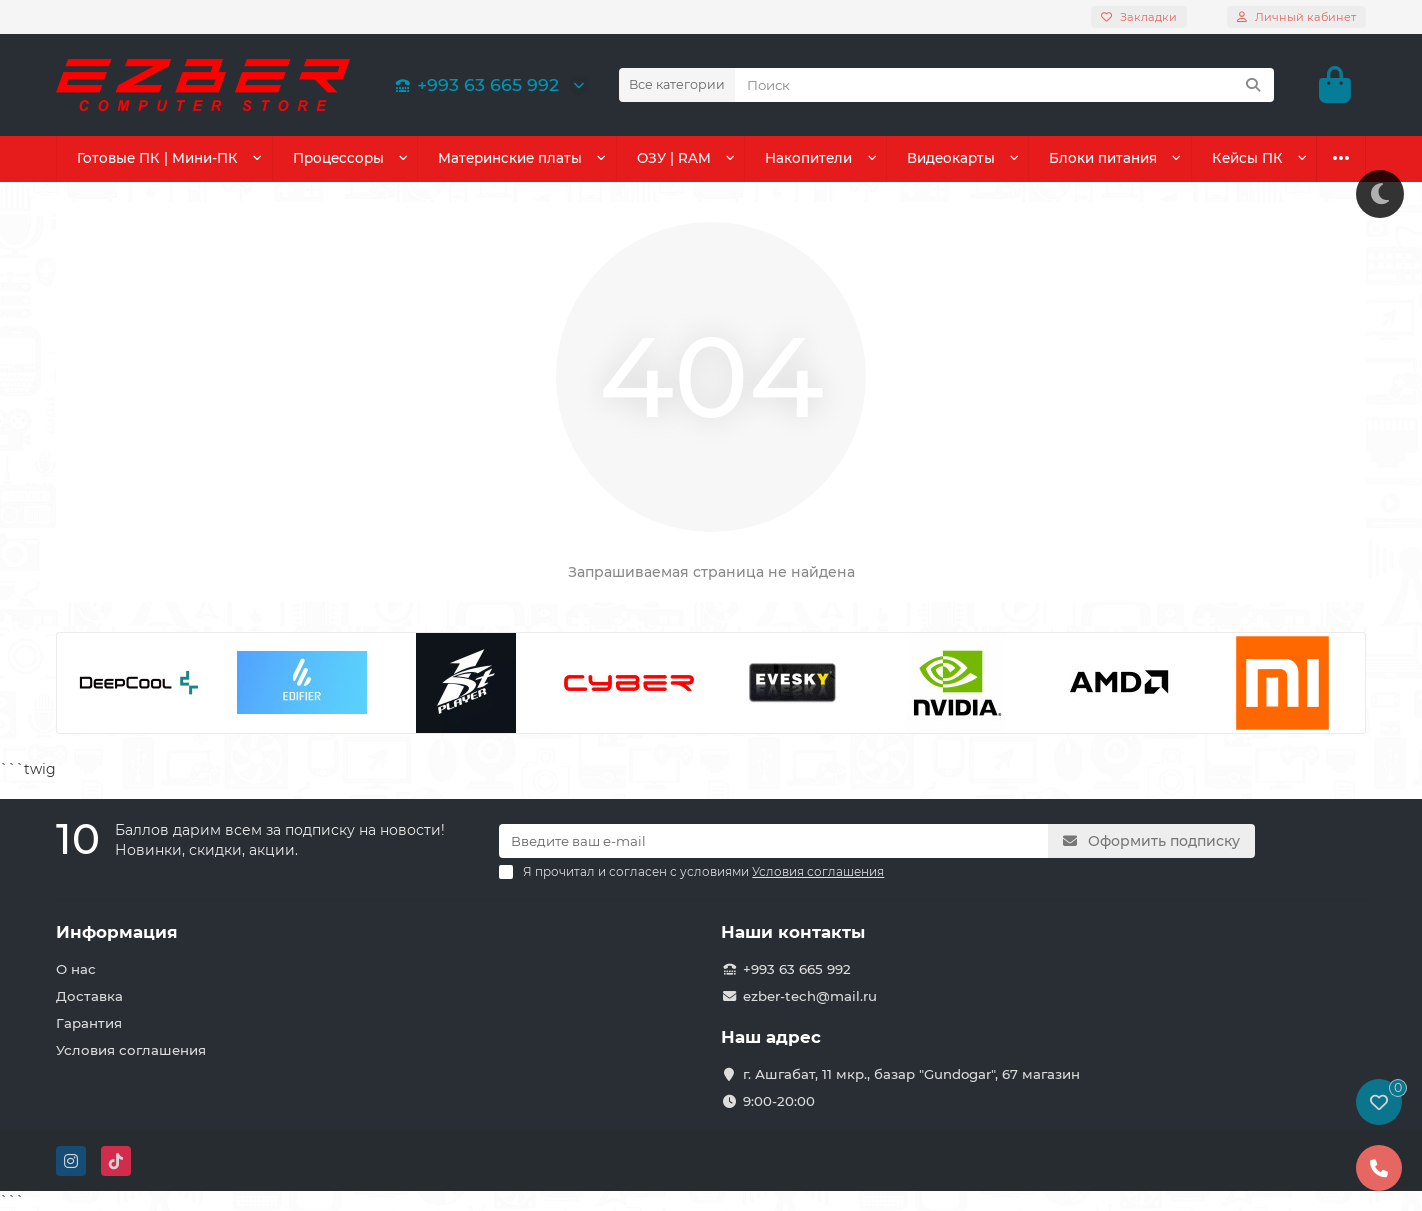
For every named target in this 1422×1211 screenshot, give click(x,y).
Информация (117, 932)
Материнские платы (509, 158)
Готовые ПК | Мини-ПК (156, 158)
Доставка (89, 996)
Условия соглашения (131, 1050)
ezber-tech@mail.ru (810, 996)
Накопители (809, 158)
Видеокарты (952, 158)
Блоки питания (1104, 158)
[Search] (1005, 85)
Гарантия (89, 1023)
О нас (76, 969)
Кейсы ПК (1248, 158)
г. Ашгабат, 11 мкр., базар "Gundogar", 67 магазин (911, 1074)
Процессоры (337, 158)
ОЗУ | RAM (674, 158)
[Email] (773, 841)
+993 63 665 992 (474, 84)
